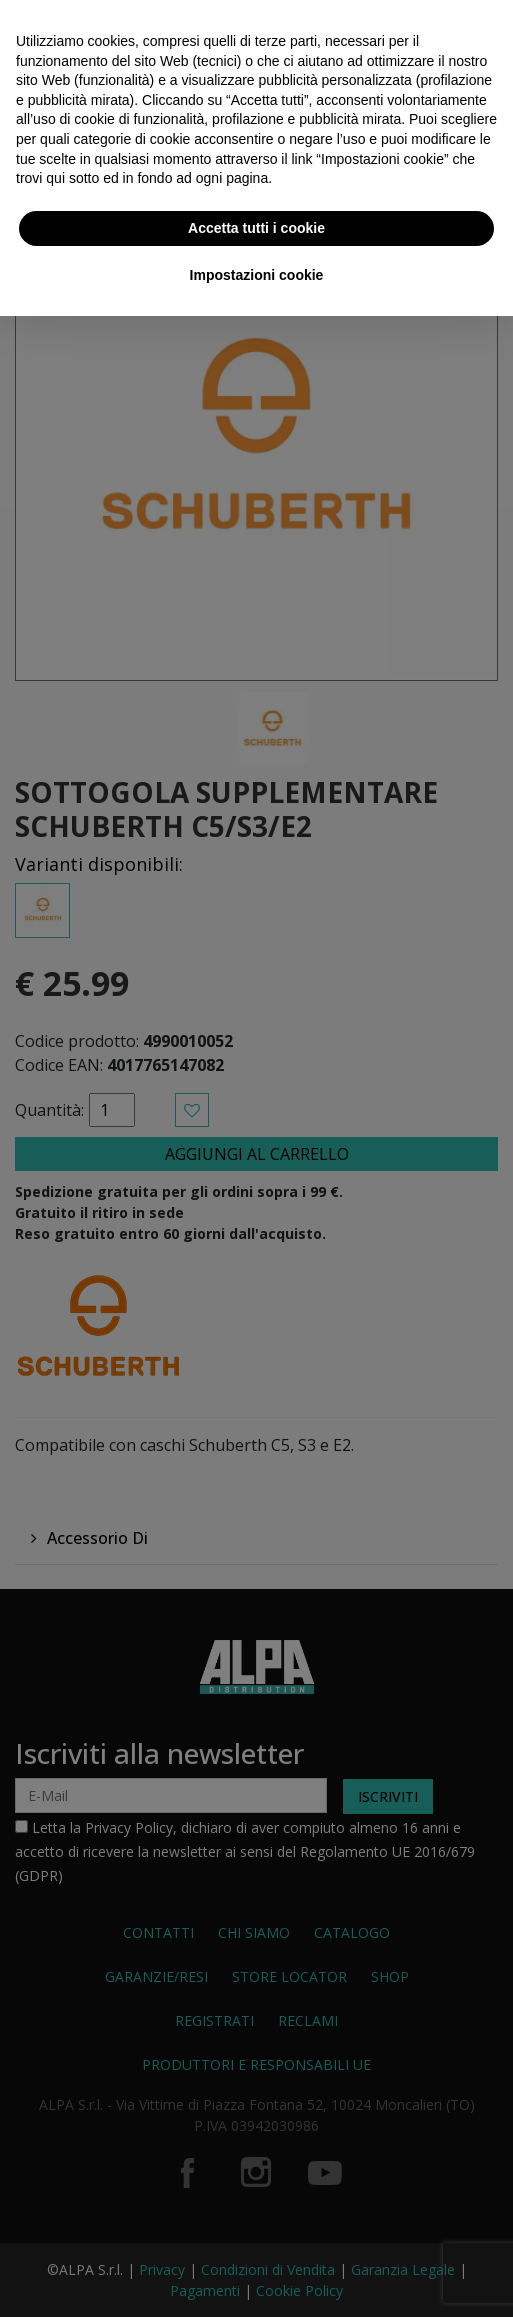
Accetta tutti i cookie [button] (256, 228)
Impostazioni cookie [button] (257, 275)
